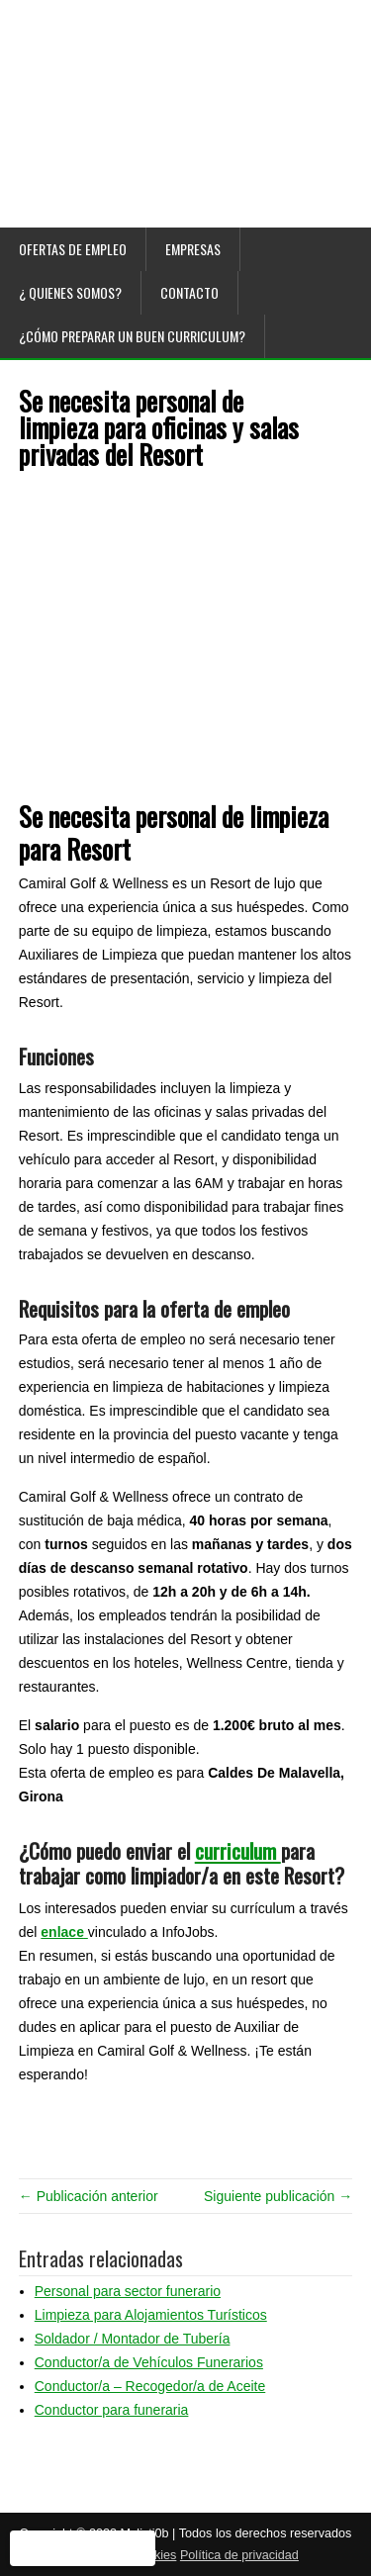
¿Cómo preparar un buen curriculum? (132, 335)
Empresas (193, 248)
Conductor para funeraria (112, 2410)
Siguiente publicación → (278, 2196)
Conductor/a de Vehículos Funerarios (149, 2362)
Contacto (189, 292)
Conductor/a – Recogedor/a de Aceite (150, 2386)
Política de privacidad (239, 2555)
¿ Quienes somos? (70, 292)
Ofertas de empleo (73, 248)
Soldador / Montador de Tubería (133, 2338)
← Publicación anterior (88, 2196)
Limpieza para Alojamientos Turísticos (151, 2315)
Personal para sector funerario (128, 2291)
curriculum (238, 1850)
